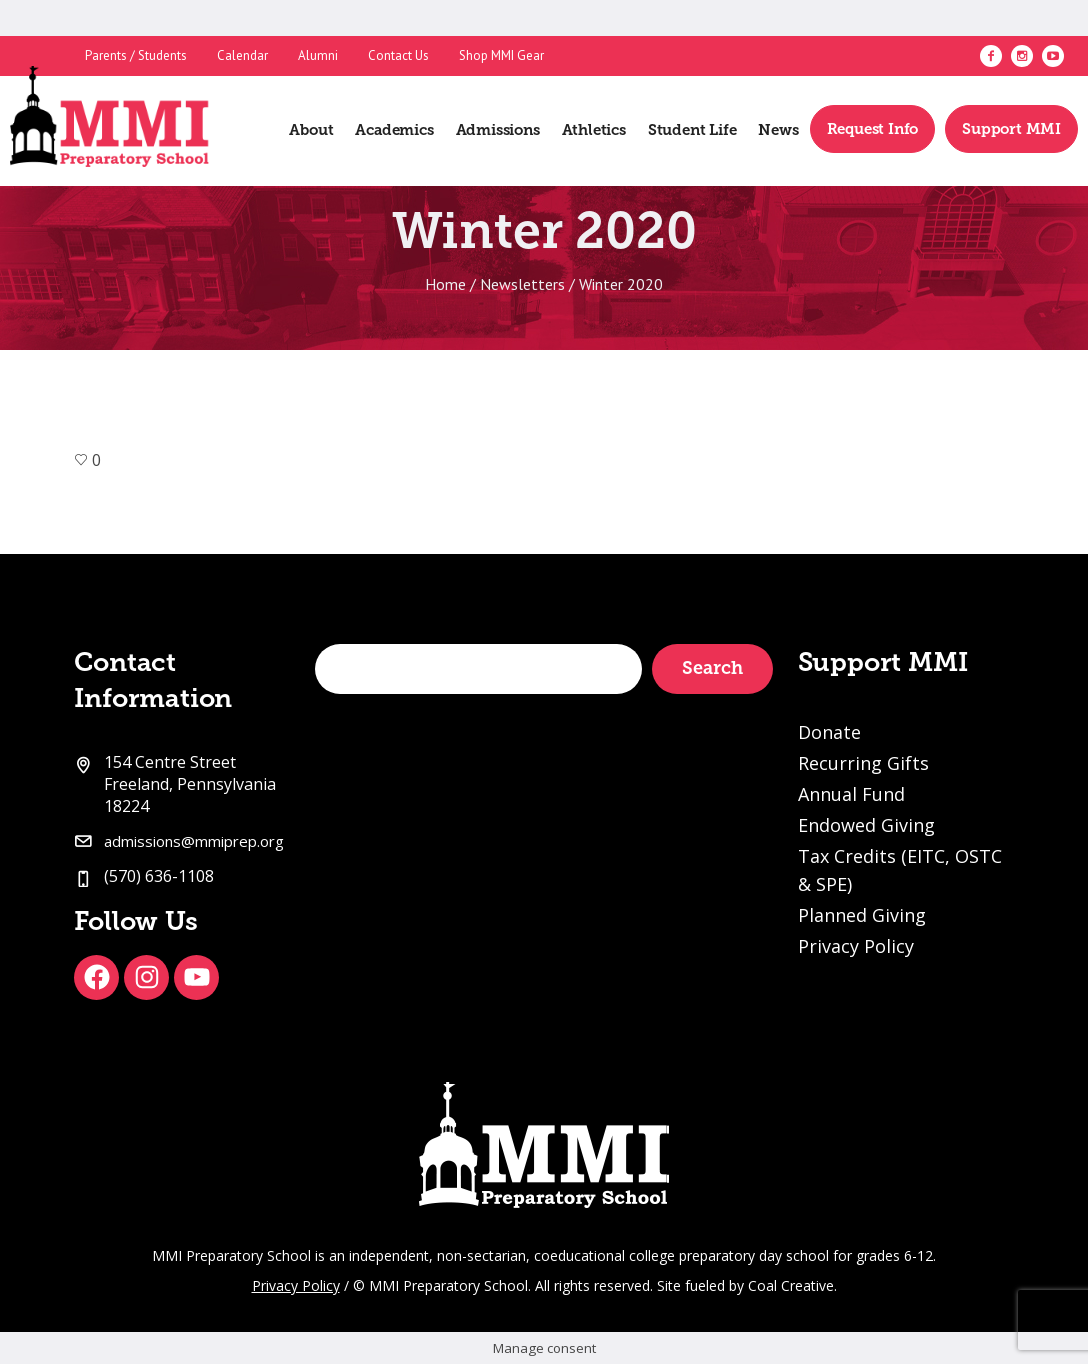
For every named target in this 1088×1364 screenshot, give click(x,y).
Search (712, 668)
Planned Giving (862, 915)
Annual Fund (851, 794)
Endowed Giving (866, 825)
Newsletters (522, 284)
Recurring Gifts (863, 763)
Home (445, 284)
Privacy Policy (856, 946)
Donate (829, 732)
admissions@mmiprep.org (194, 841)
